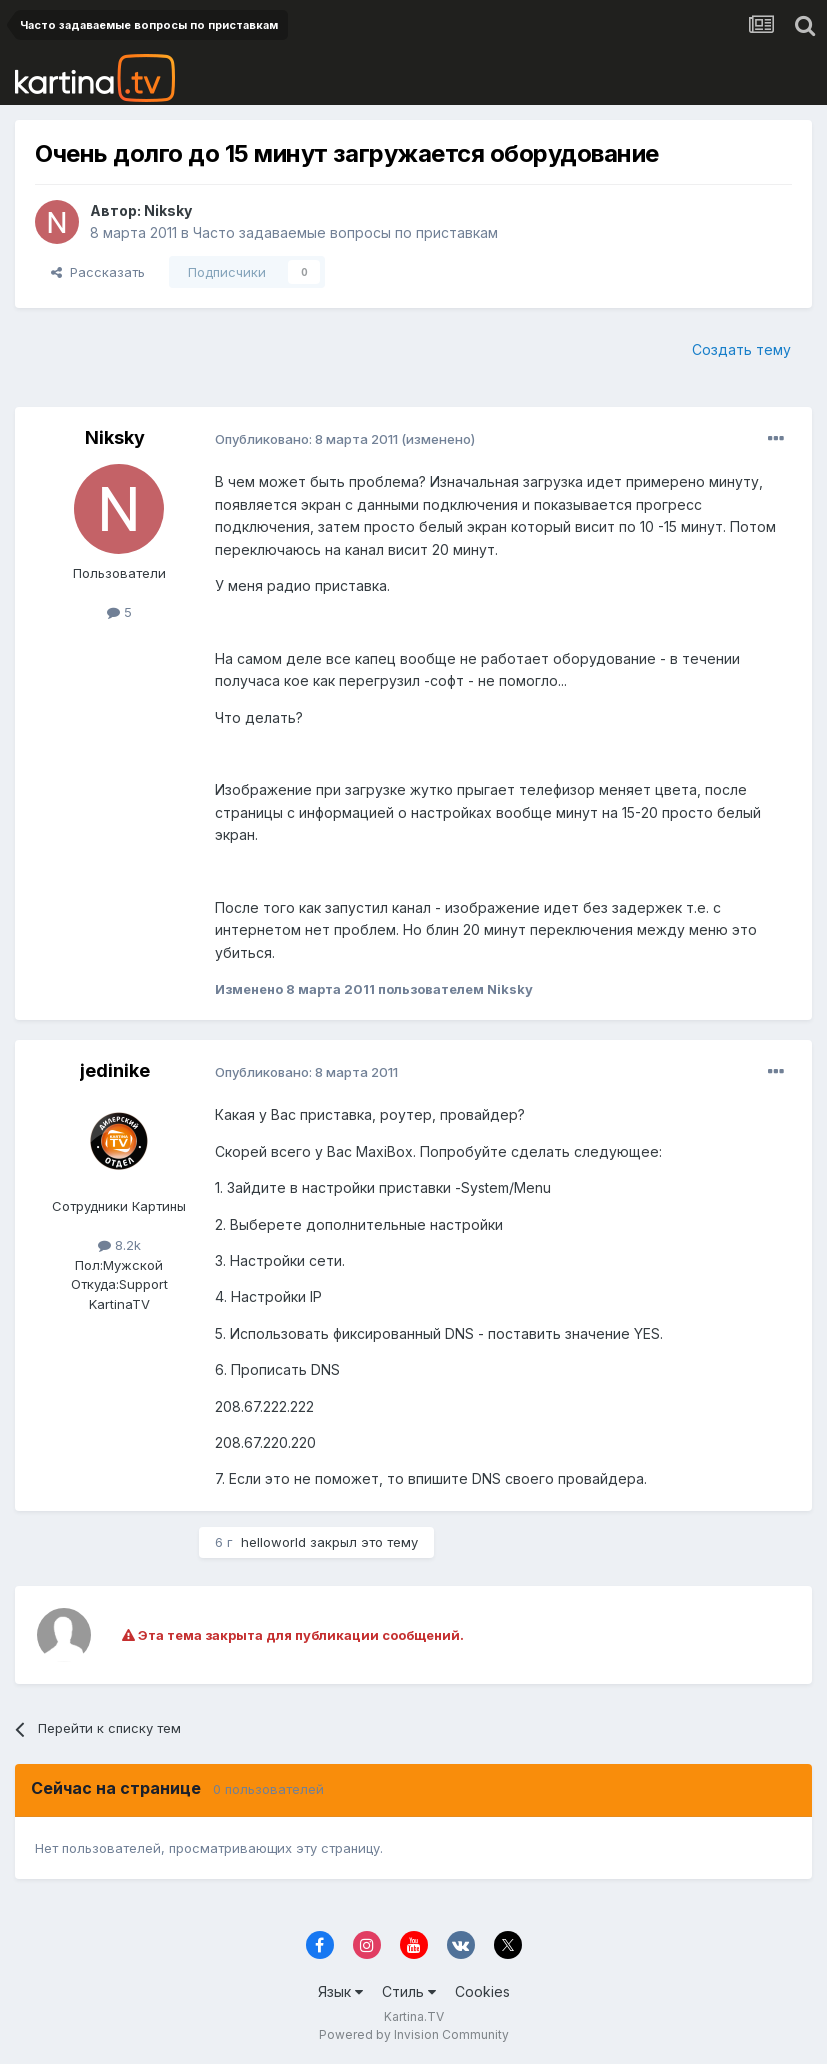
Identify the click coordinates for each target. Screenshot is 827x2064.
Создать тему (741, 349)
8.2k (119, 1245)
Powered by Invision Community (414, 2034)
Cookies (482, 1991)
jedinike (115, 1070)
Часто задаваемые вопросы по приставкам (345, 232)
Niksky (168, 210)
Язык (340, 1991)
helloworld (273, 1542)
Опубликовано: (306, 439)
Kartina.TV (414, 2016)
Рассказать (98, 272)
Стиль (409, 1991)
